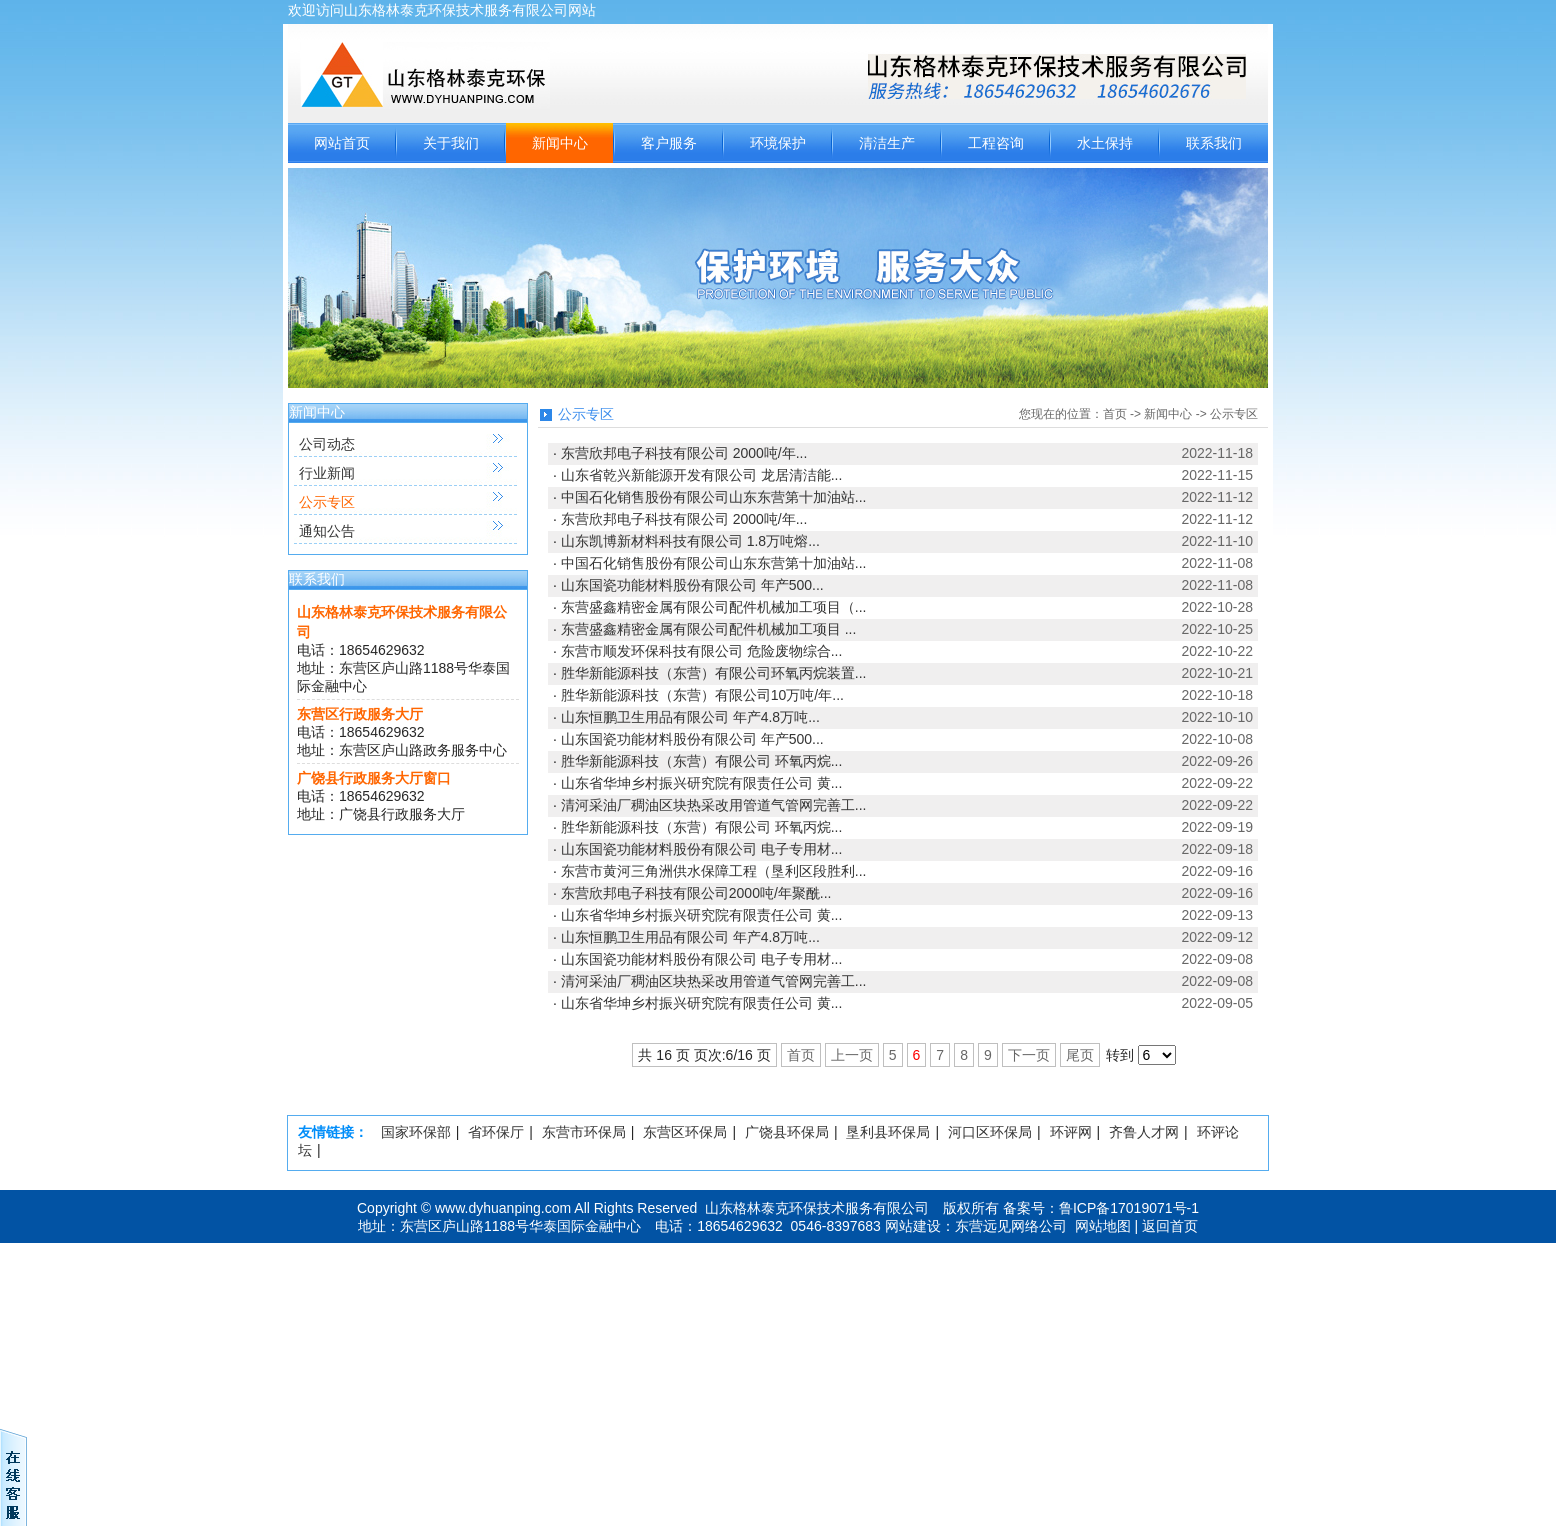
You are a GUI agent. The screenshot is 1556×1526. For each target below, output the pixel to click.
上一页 (852, 1055)
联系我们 (1214, 143)
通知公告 (327, 531)
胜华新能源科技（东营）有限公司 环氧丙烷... (702, 761)
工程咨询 (996, 143)
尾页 (1080, 1055)
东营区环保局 (685, 1132)
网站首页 (342, 143)
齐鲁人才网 (1144, 1132)
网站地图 (1103, 1226)
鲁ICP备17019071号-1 (1129, 1208)
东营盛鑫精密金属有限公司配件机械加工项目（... (714, 607)
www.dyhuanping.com (503, 1208)
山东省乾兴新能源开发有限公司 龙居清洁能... (702, 475)
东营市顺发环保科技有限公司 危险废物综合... (702, 651)
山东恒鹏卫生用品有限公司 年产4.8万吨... (690, 717)
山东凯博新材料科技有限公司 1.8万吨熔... (690, 541)
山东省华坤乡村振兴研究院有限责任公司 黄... (702, 783)
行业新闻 (327, 473)
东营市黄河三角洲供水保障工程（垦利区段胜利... (714, 871)
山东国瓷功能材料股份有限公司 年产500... (692, 585)
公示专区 (327, 502)
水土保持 (1105, 143)
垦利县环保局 (888, 1132)
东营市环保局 (584, 1132)
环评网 (1071, 1132)
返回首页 (1170, 1226)
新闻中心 (560, 143)
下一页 (1029, 1055)
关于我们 (451, 143)
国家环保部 (416, 1132)
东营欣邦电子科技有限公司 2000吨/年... (684, 453)
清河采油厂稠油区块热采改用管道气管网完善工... (714, 805)
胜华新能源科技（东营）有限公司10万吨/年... (702, 695)
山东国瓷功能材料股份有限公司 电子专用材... (702, 849)
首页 (1115, 414)
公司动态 (327, 444)
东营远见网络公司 (1011, 1226)
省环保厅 (496, 1132)
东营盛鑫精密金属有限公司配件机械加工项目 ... (709, 629)
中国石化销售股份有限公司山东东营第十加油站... (714, 497)
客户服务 (669, 143)
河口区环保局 (990, 1132)
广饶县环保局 (787, 1132)
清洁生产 (887, 143)
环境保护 (778, 143)
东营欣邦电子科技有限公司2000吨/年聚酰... (696, 893)
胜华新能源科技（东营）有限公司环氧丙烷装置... (714, 673)
